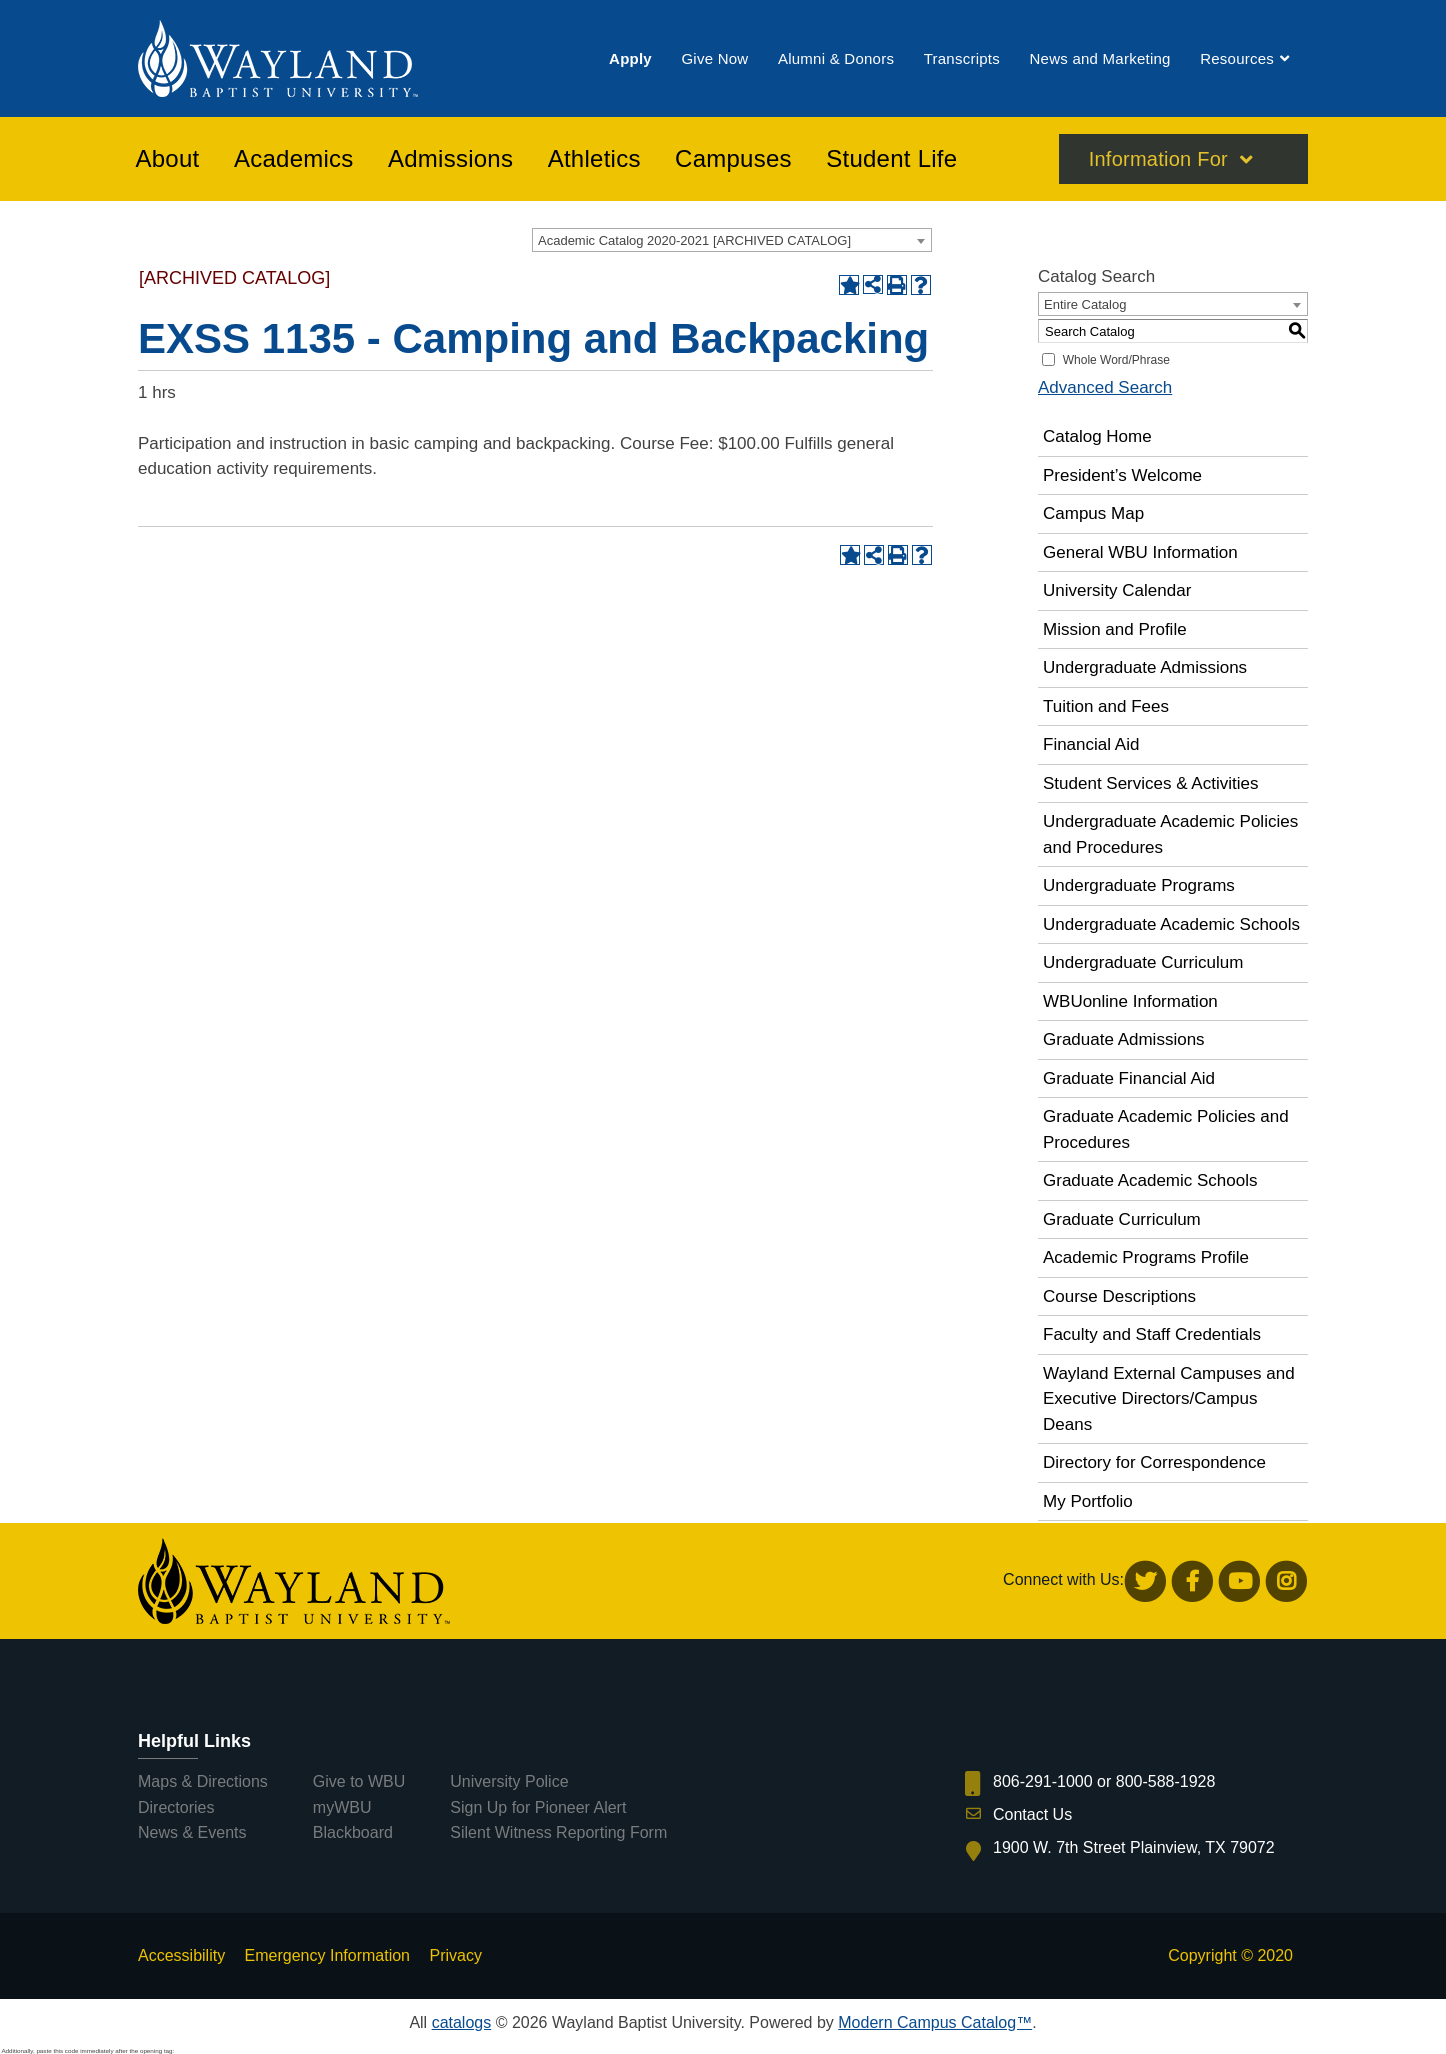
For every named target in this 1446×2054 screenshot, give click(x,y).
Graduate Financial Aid (1129, 1078)
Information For (1158, 159)
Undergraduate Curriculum (1143, 962)
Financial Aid (1091, 744)
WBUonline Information (1130, 1001)
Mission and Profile (1115, 629)
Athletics (594, 159)
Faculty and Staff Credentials (1152, 1334)
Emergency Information (327, 1955)
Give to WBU (359, 1781)
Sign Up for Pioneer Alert (538, 1807)
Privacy (455, 1955)
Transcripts (962, 58)
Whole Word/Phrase (1116, 360)
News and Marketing (1099, 58)
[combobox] (732, 240)
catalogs (462, 2022)
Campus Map (1093, 513)
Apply (630, 58)
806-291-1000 (1043, 1781)
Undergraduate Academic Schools (1171, 924)
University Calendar (1117, 590)
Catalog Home (1097, 436)
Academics (294, 159)
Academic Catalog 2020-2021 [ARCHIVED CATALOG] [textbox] (694, 240)
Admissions (450, 159)
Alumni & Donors (836, 58)
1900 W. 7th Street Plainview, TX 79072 (1134, 1847)
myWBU (342, 1807)
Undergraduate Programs (1139, 885)
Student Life (891, 159)
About (168, 159)
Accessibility (181, 1955)
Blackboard (353, 1832)
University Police (509, 1781)
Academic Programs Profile (1146, 1257)
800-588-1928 (1166, 1781)
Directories (176, 1807)
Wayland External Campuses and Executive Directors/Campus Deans (1169, 1399)
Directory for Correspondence (1154, 1462)
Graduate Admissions (1124, 1039)
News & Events (192, 1832)
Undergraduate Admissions (1145, 667)
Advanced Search (1105, 387)
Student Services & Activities (1150, 783)
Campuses (733, 159)
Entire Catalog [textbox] (1085, 304)
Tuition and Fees (1106, 706)
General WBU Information (1140, 552)
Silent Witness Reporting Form (558, 1832)
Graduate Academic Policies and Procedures (1166, 1129)
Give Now (714, 58)
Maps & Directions (203, 1781)
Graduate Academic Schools (1150, 1180)
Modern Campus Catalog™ (935, 2022)
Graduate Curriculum (1122, 1219)
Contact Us (1032, 1814)
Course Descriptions (1119, 1296)
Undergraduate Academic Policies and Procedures (1170, 834)
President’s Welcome (1122, 475)
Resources (1237, 58)
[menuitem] (630, 58)
